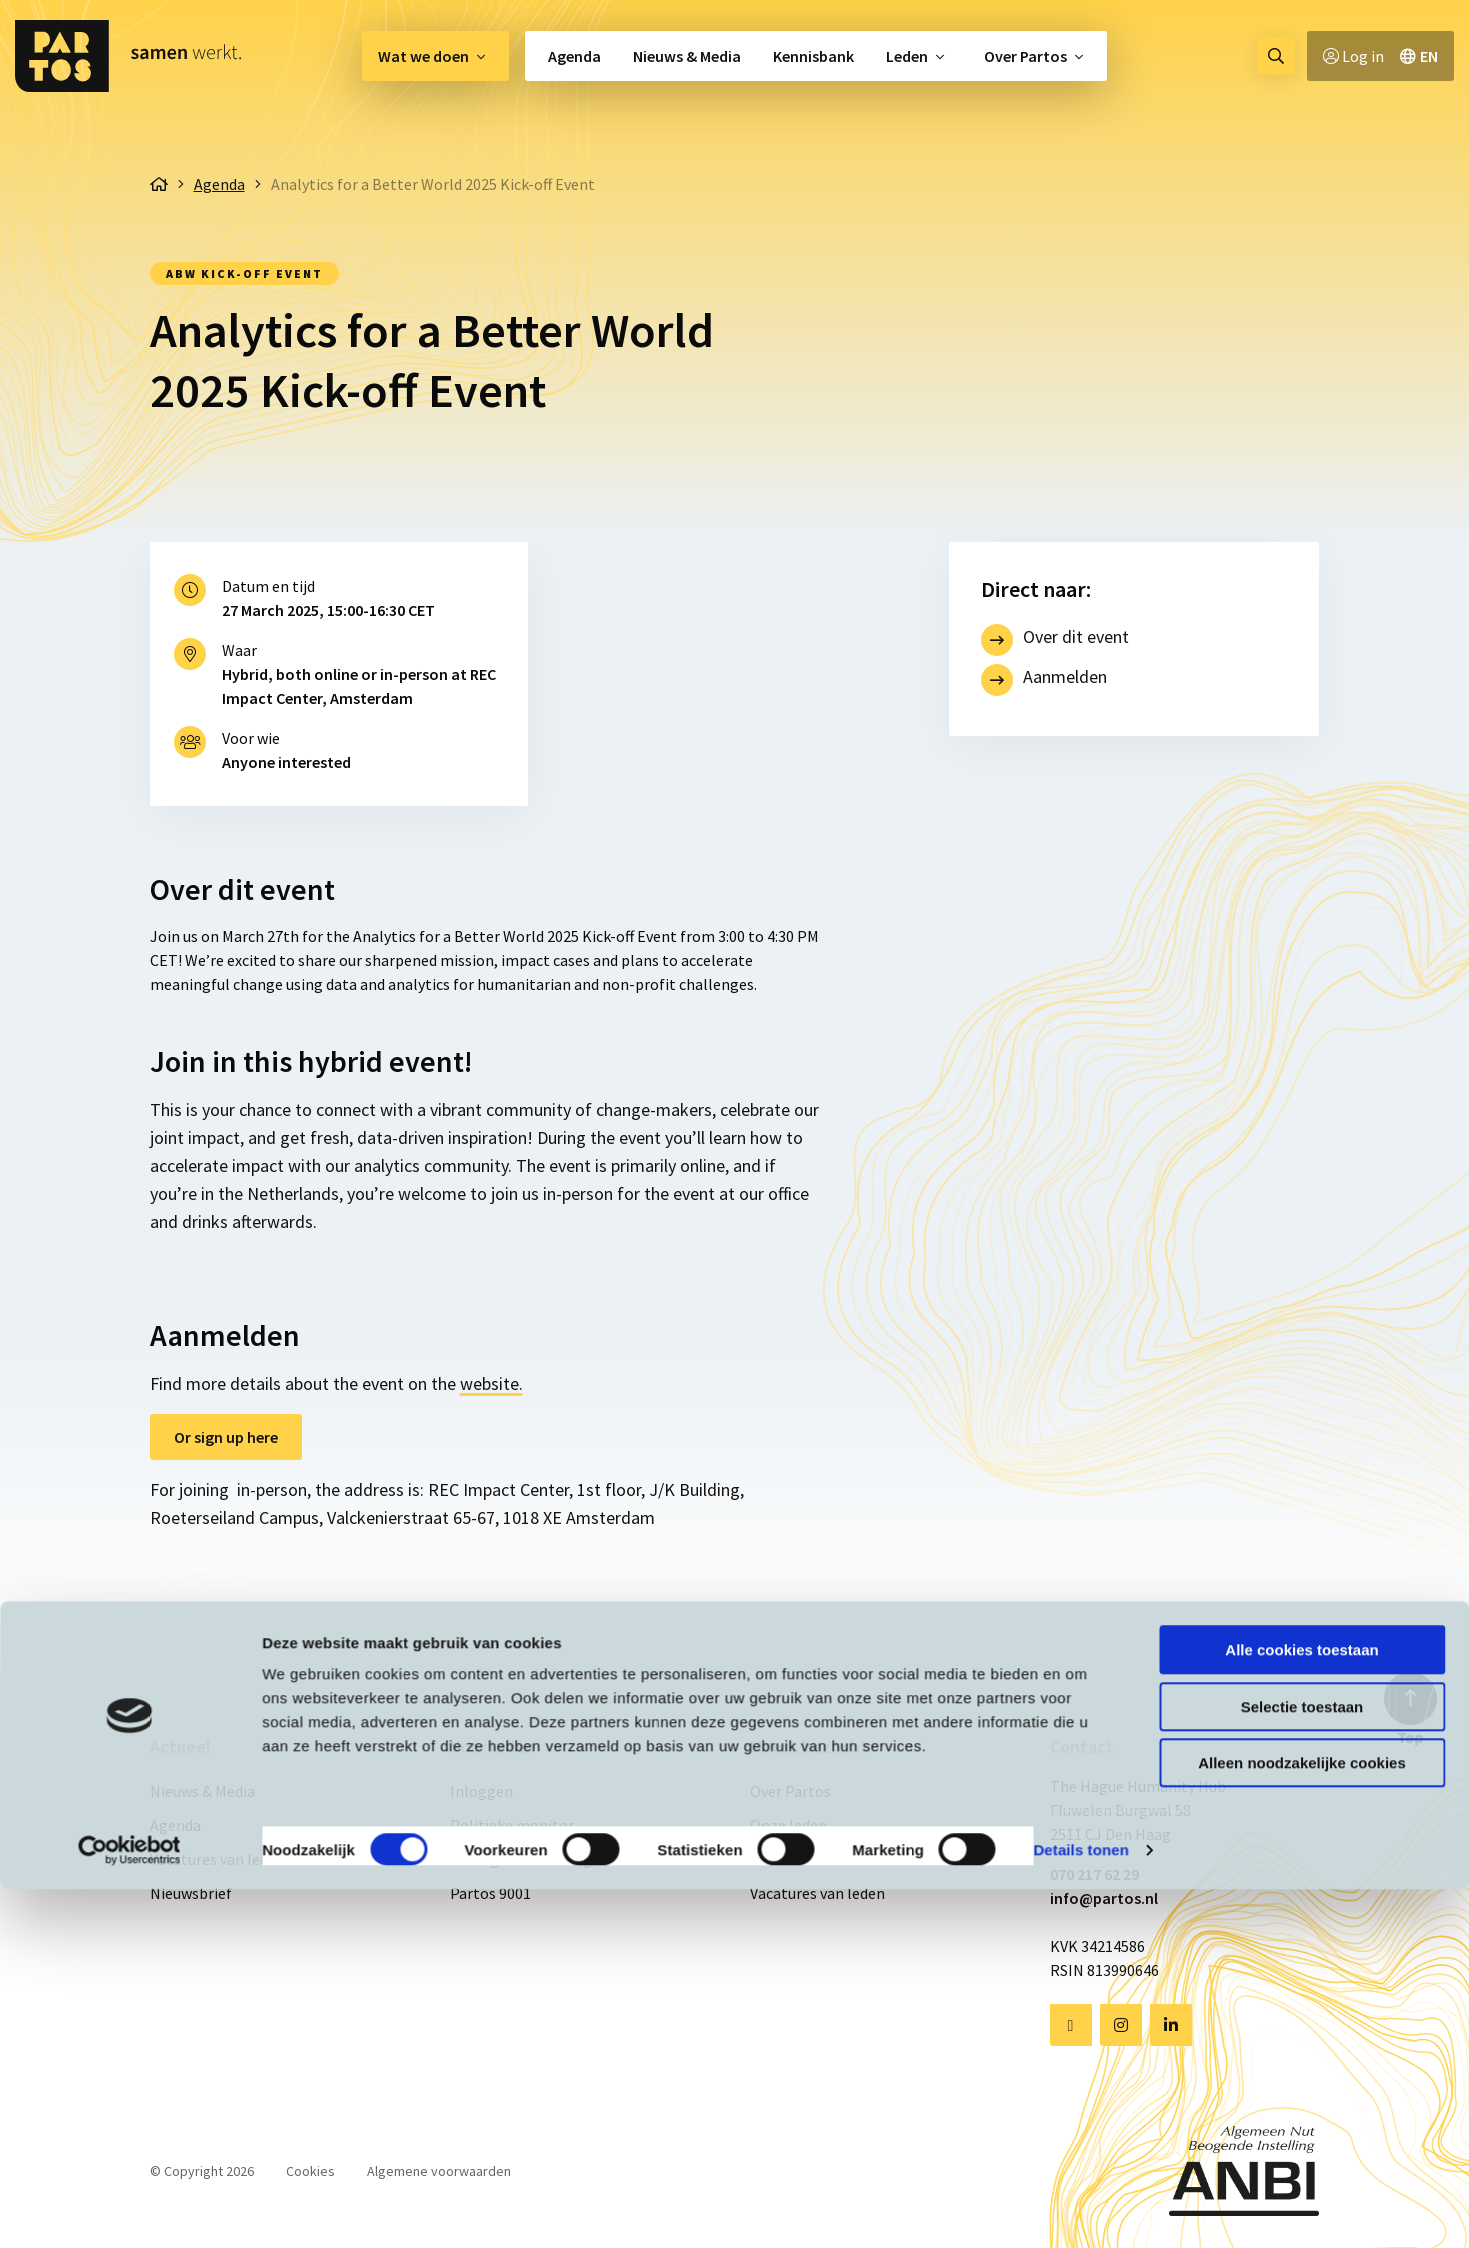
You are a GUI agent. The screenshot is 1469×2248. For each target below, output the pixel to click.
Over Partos (1025, 56)
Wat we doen (423, 56)
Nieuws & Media (687, 56)
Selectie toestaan (1302, 2065)
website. (491, 1383)
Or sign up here (226, 1437)
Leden (907, 56)
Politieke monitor (512, 1825)
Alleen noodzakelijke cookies (1302, 2121)
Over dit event (1076, 636)
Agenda (574, 56)
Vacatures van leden (217, 1859)
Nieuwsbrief (191, 1893)
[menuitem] (435, 56)
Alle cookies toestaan (1301, 2008)
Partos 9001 (490, 1893)
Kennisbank (813, 56)
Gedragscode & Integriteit (539, 1859)
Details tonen (1080, 2208)
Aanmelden (1065, 676)
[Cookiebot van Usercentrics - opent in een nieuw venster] (129, 2209)
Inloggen (481, 1791)
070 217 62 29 (1094, 1874)
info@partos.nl (1104, 1898)
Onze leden (788, 1825)
